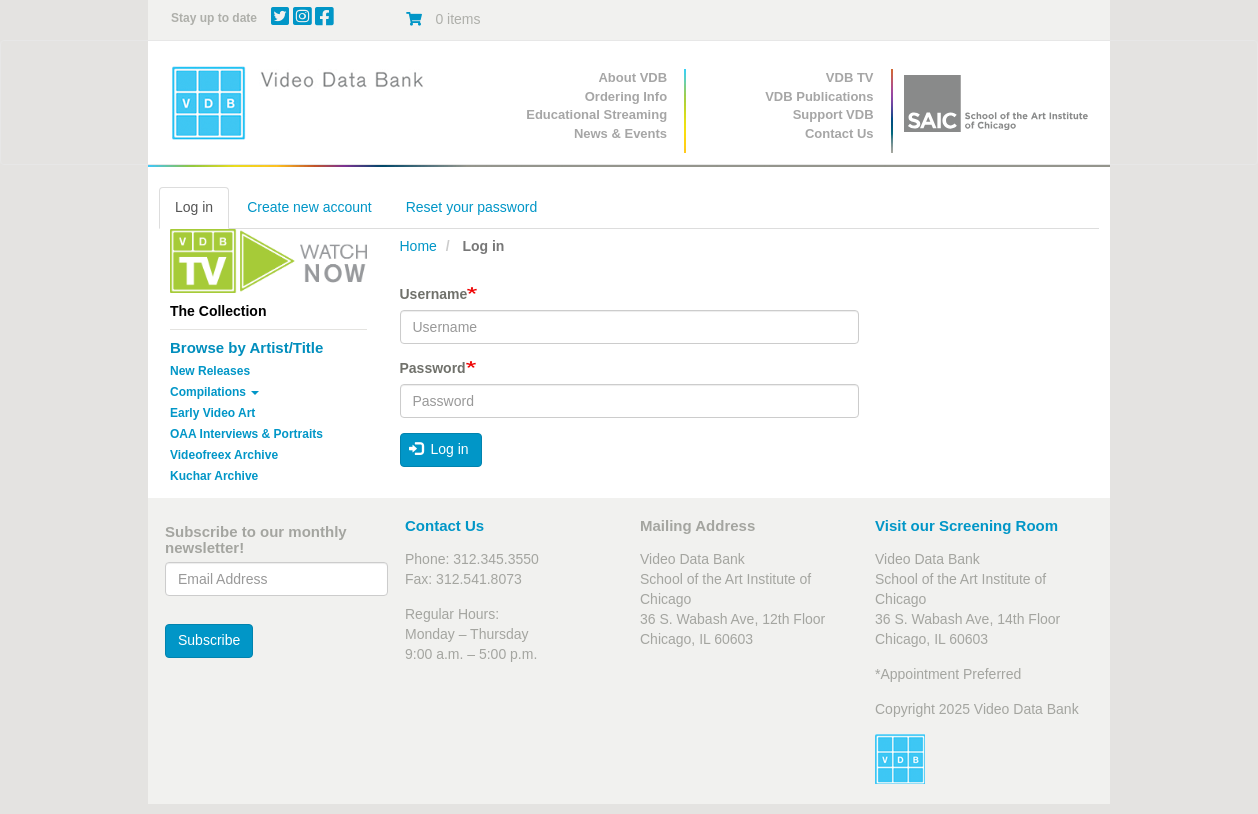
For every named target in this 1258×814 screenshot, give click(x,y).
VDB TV (850, 77)
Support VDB (833, 114)
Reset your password (472, 207)
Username (434, 294)
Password (433, 368)
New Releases (210, 371)
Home (418, 246)
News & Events (620, 133)
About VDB (632, 77)
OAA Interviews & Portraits (246, 434)
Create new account (309, 207)
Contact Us (839, 133)
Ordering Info (626, 96)
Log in (194, 207)
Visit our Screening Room (966, 525)
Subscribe (209, 640)
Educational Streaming (596, 114)
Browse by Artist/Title (246, 347)
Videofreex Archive (224, 455)
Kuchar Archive (214, 476)
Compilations (214, 392)
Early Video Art (212, 413)
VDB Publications (819, 96)
